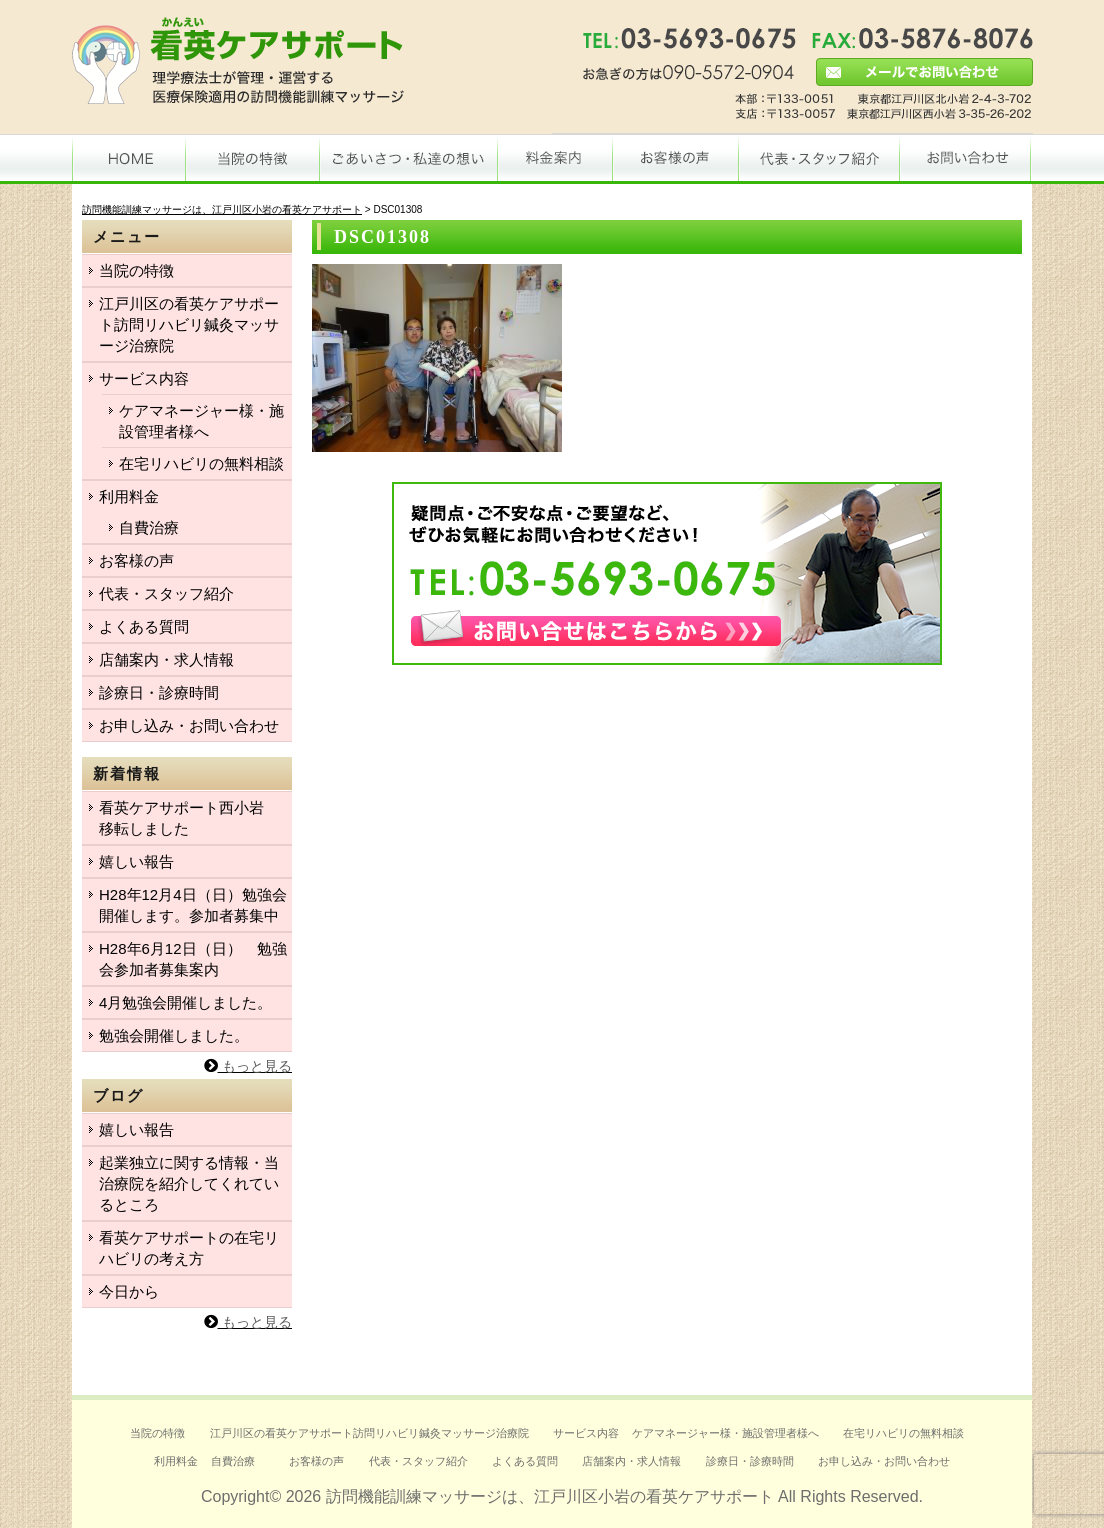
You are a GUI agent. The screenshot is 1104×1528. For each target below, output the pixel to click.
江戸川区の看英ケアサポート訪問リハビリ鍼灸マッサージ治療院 (189, 324)
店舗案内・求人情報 (166, 659)
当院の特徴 (136, 270)
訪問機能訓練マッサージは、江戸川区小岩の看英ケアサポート (550, 1496)
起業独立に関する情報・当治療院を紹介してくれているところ (189, 1183)
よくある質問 (144, 626)
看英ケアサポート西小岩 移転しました (189, 818)
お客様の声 (136, 560)
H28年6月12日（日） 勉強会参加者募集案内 (193, 959)
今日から (129, 1291)
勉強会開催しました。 (174, 1035)
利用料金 (129, 496)
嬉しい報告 (136, 861)
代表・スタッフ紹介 (166, 593)
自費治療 (149, 527)
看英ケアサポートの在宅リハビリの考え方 (189, 1248)
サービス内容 (144, 378)
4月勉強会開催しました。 (185, 1002)
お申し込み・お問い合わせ (189, 725)
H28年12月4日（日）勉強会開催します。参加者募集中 (193, 905)
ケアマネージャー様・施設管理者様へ (201, 421)
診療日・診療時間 (159, 692)
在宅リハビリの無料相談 (201, 463)
